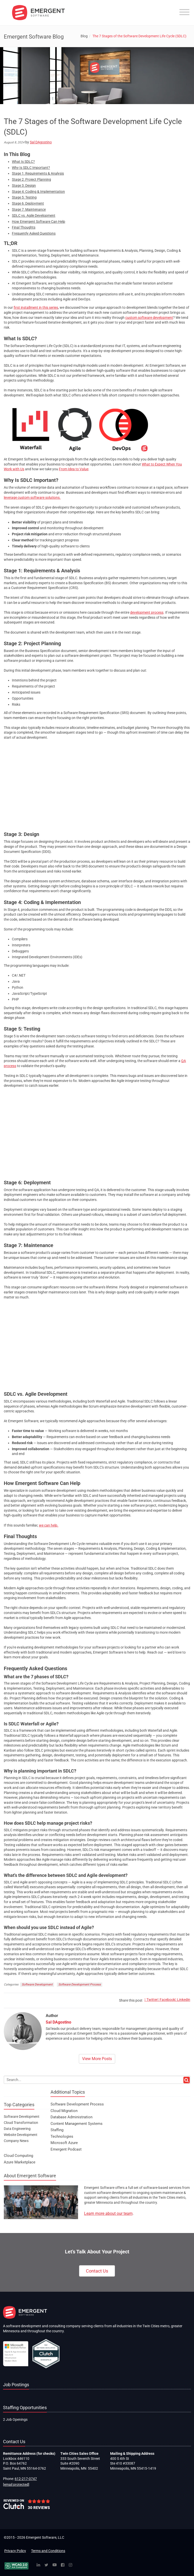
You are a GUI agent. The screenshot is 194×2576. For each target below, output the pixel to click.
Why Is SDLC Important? (31, 168)
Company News (16, 2141)
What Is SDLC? (23, 162)
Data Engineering (17, 2129)
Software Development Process (79, 1984)
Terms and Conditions (48, 2551)
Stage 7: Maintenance (29, 209)
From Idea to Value (73, 469)
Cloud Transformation (21, 2123)
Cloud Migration (64, 2110)
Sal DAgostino (41, 142)
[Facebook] (62, 2565)
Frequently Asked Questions (34, 233)
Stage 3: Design (24, 185)
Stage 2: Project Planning (31, 179)
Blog (84, 36)
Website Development (20, 2135)
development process (146, 612)
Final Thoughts (23, 227)
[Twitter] (46, 2565)
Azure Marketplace (19, 2162)
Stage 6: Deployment (28, 203)
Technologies (62, 2136)
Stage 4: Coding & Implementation (38, 192)
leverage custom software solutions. (32, 497)
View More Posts (97, 2058)
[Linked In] (38, 2565)
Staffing (57, 2130)
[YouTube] (55, 2565)
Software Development (37, 1984)
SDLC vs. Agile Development (33, 215)
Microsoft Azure (64, 2142)
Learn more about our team (108, 2213)
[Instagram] (70, 2565)
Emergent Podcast (66, 2149)
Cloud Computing (18, 2155)
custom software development (149, 318)
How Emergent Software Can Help (38, 222)
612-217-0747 (26, 2479)
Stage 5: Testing (24, 197)
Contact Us (97, 2271)
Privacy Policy (15, 2551)
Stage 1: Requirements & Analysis (38, 173)
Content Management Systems (77, 2123)
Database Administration (71, 2117)
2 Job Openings (15, 2419)
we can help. (48, 1525)
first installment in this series (36, 307)
